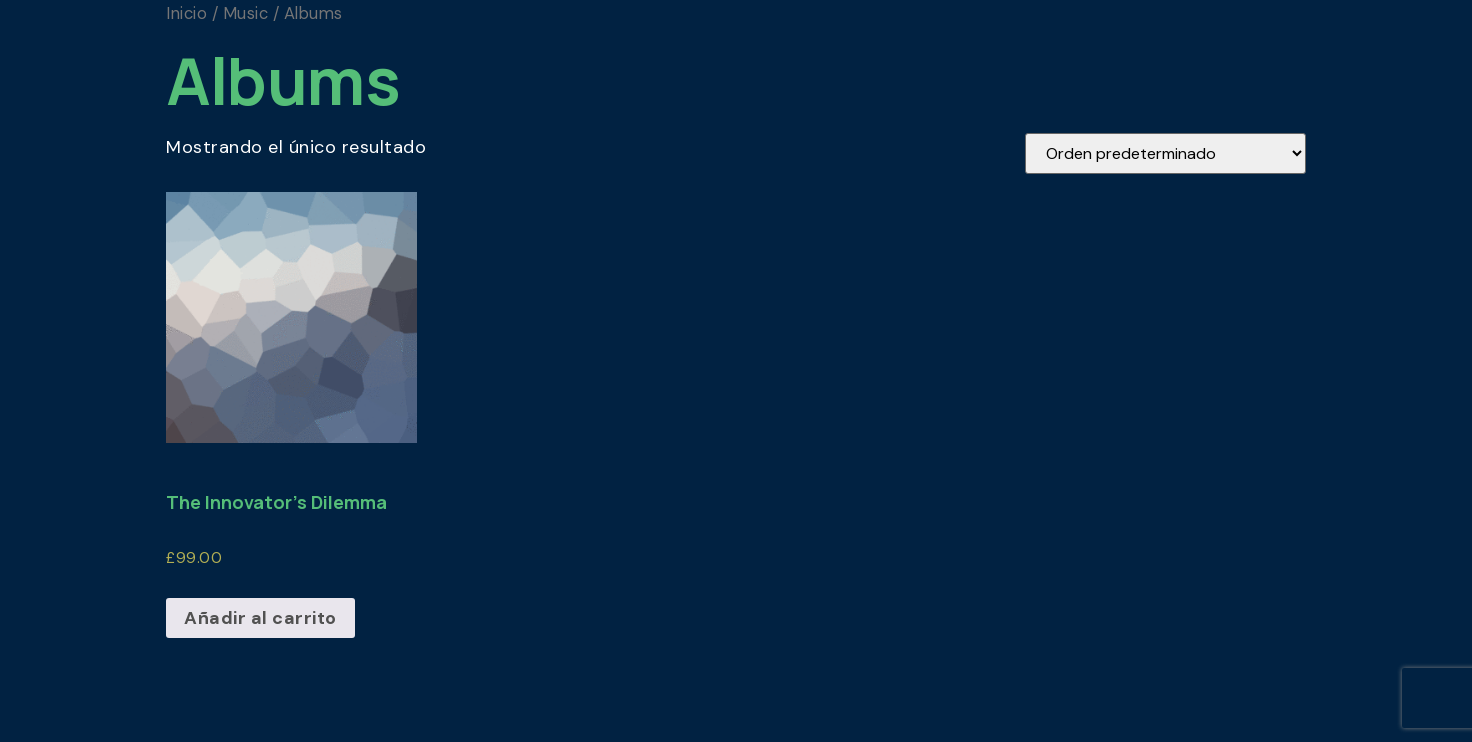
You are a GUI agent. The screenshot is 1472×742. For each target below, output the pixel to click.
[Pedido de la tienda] (1165, 153)
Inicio (186, 13)
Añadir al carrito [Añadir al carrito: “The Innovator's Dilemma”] (260, 618)
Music (246, 13)
